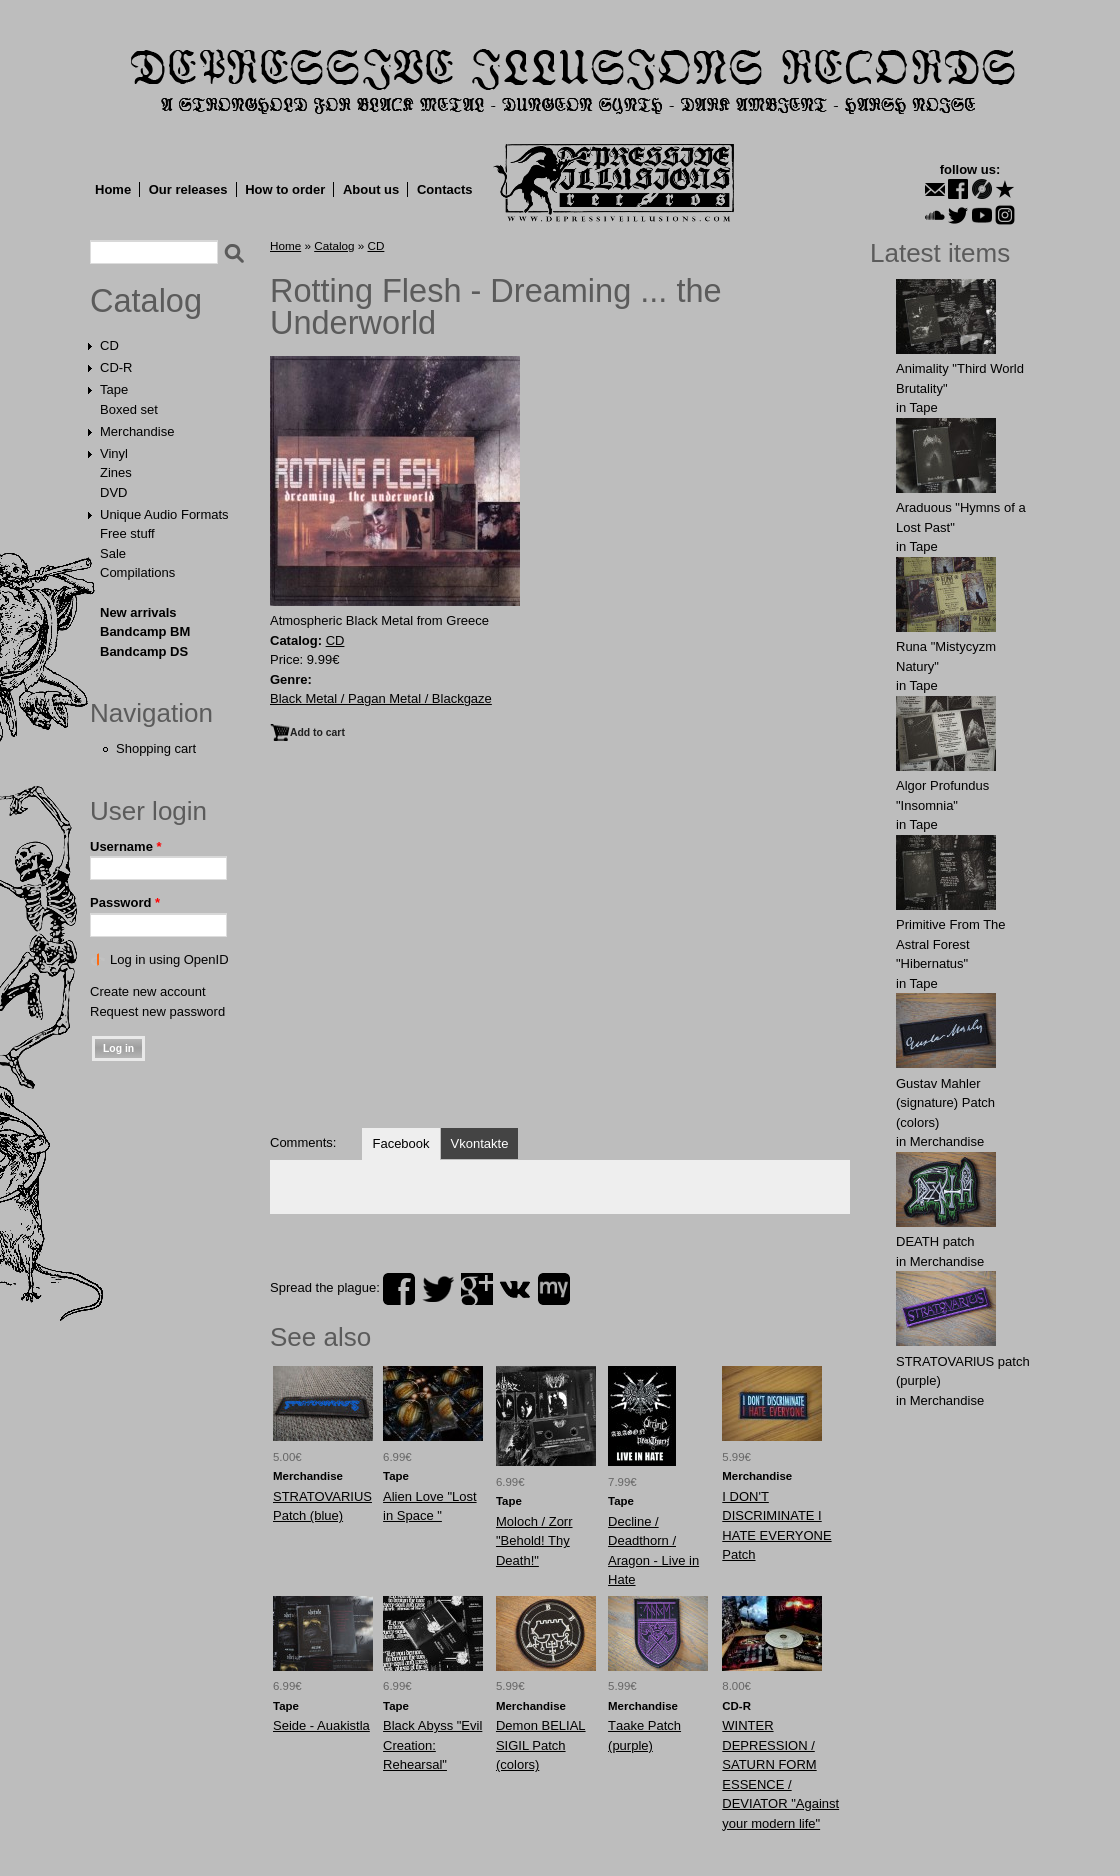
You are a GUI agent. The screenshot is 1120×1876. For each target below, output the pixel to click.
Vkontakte (480, 1143)
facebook (399, 1289)
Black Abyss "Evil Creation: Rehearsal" (432, 1745)
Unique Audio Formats (164, 514)
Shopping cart (156, 748)
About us (371, 189)
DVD (113, 492)
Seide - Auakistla (321, 1725)
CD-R (116, 367)
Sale (113, 553)
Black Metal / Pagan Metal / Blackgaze (381, 698)
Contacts (445, 189)
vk (515, 1289)
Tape (114, 389)
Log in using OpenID (169, 959)
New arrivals (138, 612)
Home (113, 189)
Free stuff (127, 533)
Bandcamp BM (145, 631)
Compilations (137, 572)
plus (477, 1289)
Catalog (146, 301)
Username (126, 846)
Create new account (148, 991)
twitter (438, 1289)
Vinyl (114, 453)
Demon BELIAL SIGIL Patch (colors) (541, 1745)
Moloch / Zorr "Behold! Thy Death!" (534, 1541)
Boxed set (129, 409)
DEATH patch (935, 1241)
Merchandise (137, 431)
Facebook (400, 1143)
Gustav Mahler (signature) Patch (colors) (945, 1103)
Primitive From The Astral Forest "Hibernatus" (951, 944)
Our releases (188, 189)
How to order (285, 189)
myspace (554, 1289)
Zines (116, 472)
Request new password (157, 1011)
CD (109, 345)
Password (125, 902)
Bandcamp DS (144, 651)
